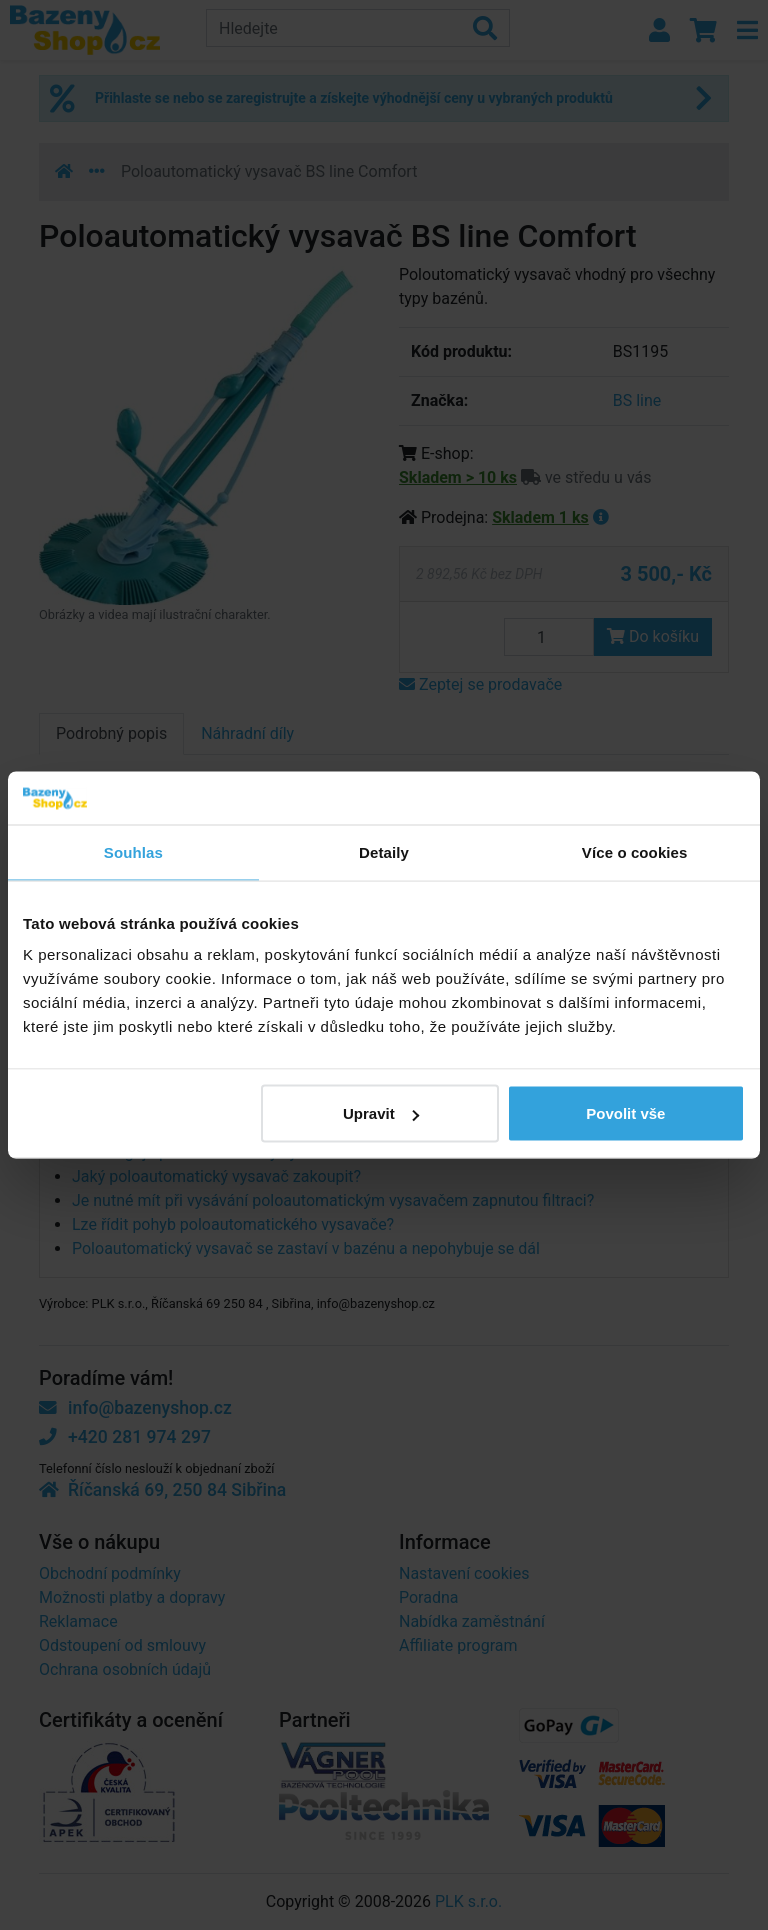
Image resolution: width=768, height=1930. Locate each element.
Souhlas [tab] (133, 851)
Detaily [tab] (384, 851)
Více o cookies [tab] (635, 851)
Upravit (381, 1113)
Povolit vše (625, 1113)
